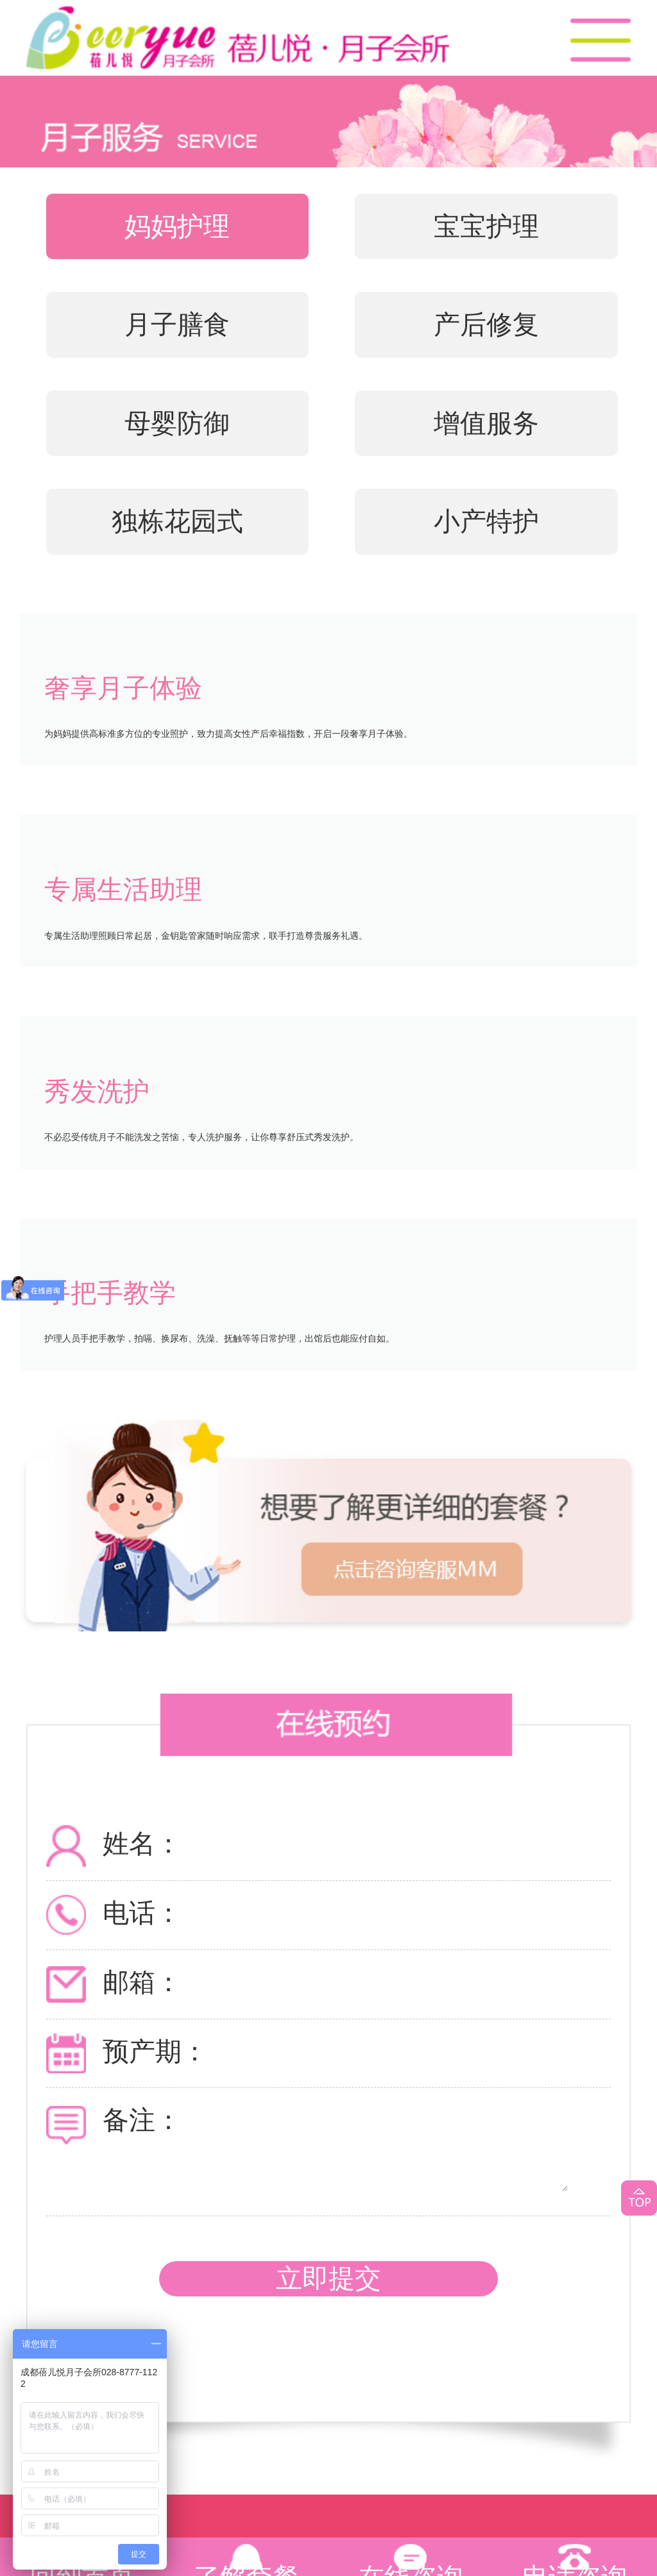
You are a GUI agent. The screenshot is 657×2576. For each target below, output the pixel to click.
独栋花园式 (177, 521)
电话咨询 (574, 2566)
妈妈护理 (177, 226)
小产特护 (486, 521)
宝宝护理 (486, 226)
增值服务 (486, 423)
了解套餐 (246, 2566)
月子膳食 (177, 324)
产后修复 (486, 324)
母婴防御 (177, 423)
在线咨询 (410, 2566)
